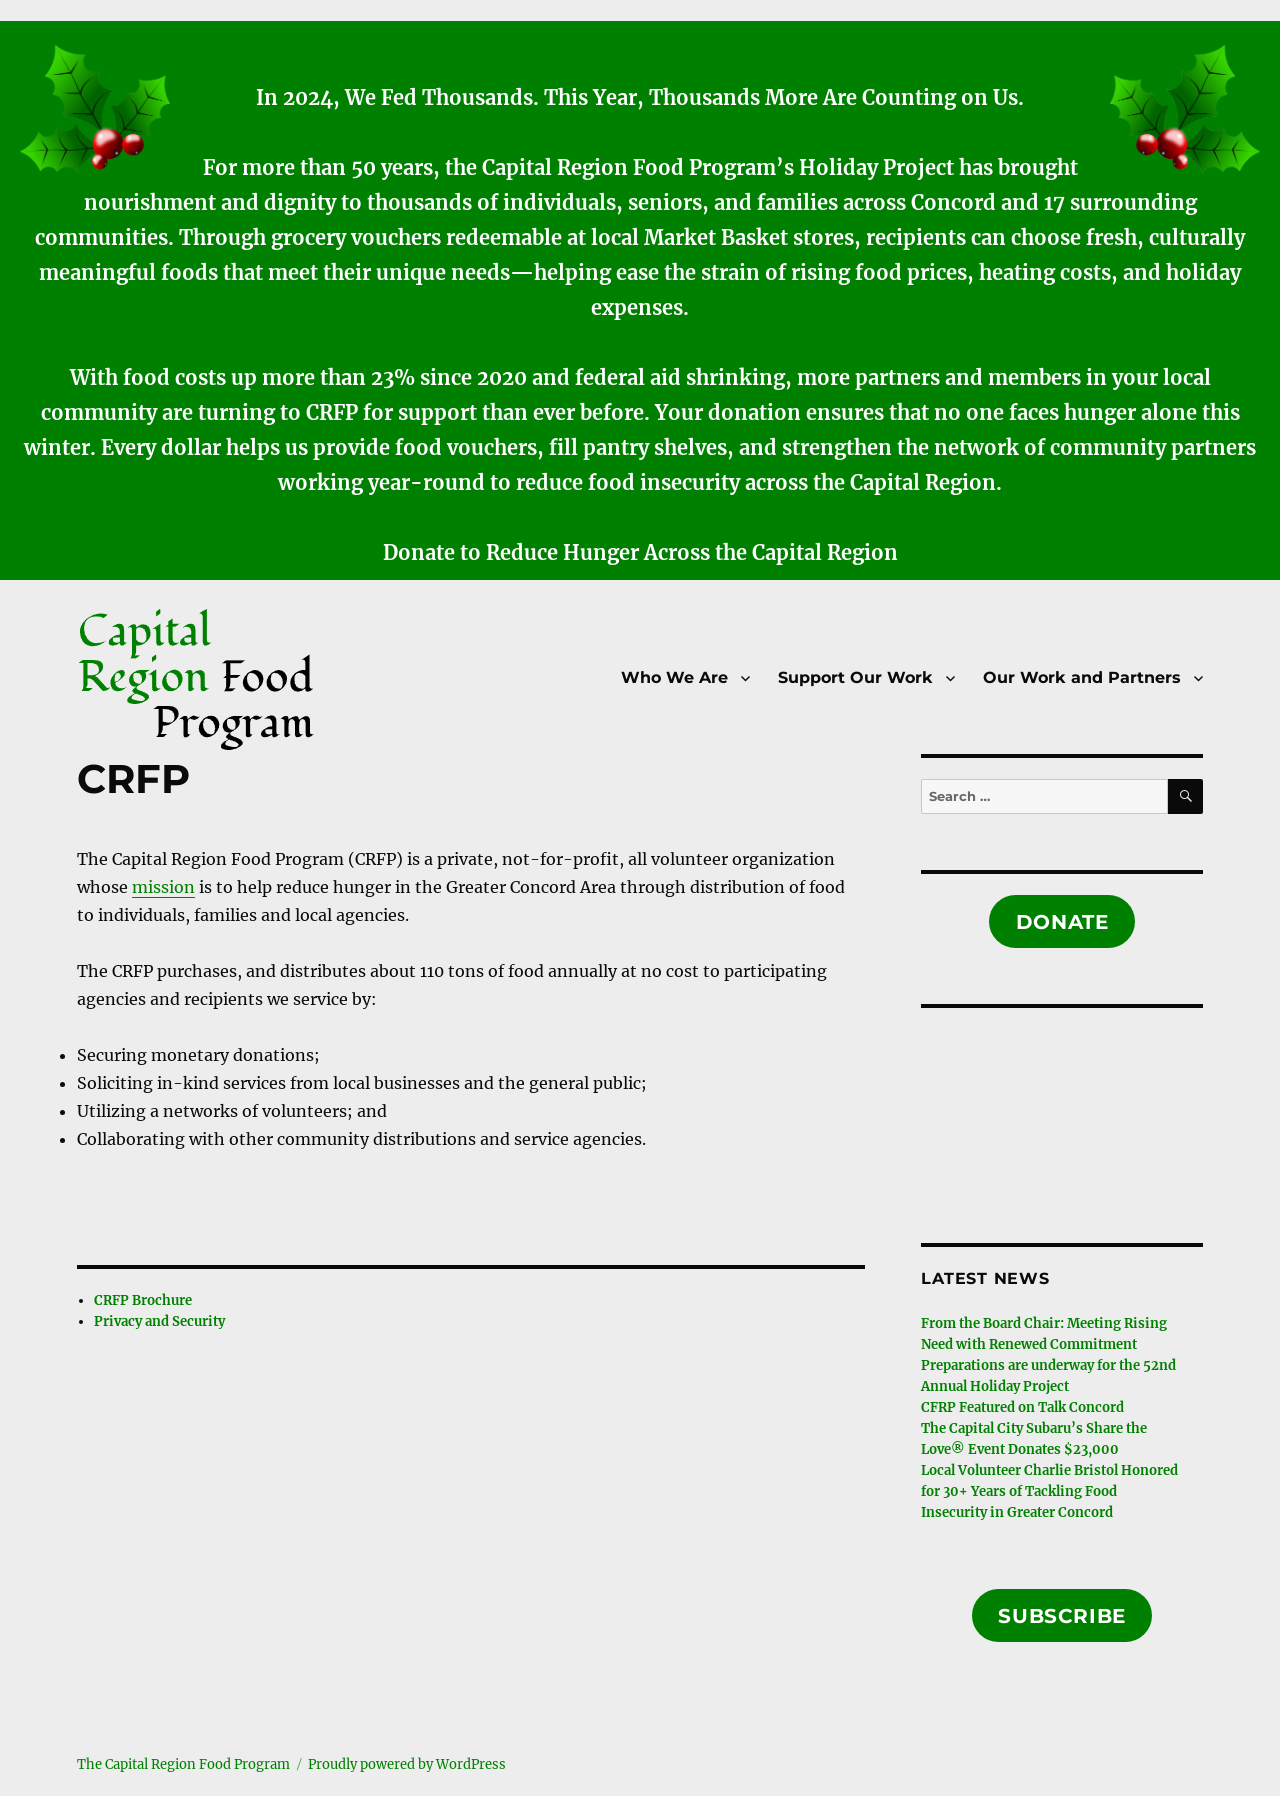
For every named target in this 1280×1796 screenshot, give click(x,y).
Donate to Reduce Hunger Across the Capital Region (640, 552)
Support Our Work (855, 677)
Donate (1062, 922)
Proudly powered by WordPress (407, 1764)
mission (163, 887)
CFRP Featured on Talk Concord (1022, 1407)
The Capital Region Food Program (183, 1764)
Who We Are (674, 677)
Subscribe (1061, 1616)
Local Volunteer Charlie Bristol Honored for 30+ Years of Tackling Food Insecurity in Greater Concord (1049, 1491)
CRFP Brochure (143, 1300)
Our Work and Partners (1082, 677)
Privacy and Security (159, 1321)
